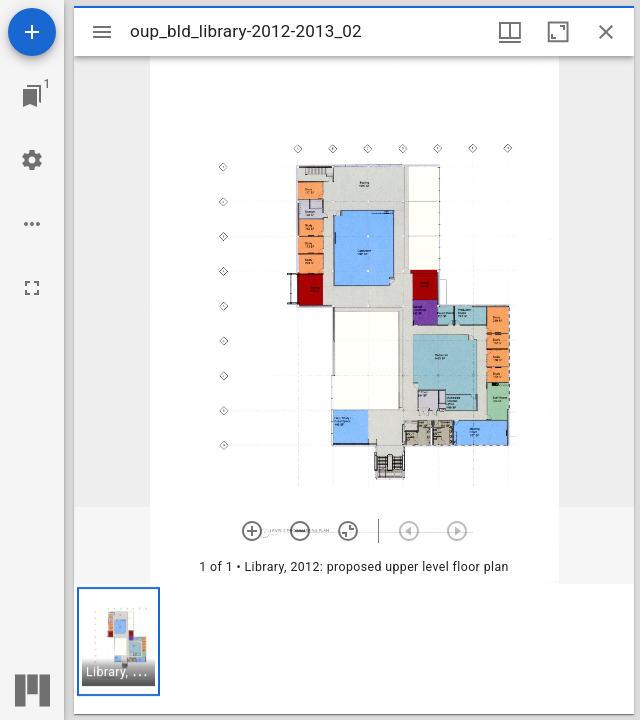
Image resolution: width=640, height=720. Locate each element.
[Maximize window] (558, 32)
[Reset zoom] (348, 531)
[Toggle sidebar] (102, 32)
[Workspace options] (32, 224)
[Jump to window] (32, 96)
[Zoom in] (252, 531)
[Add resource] (32, 32)
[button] (118, 641)
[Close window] (606, 32)
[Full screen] (32, 288)
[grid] (354, 649)
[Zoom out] (300, 531)
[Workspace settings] (32, 160)
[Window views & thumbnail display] (510, 32)
